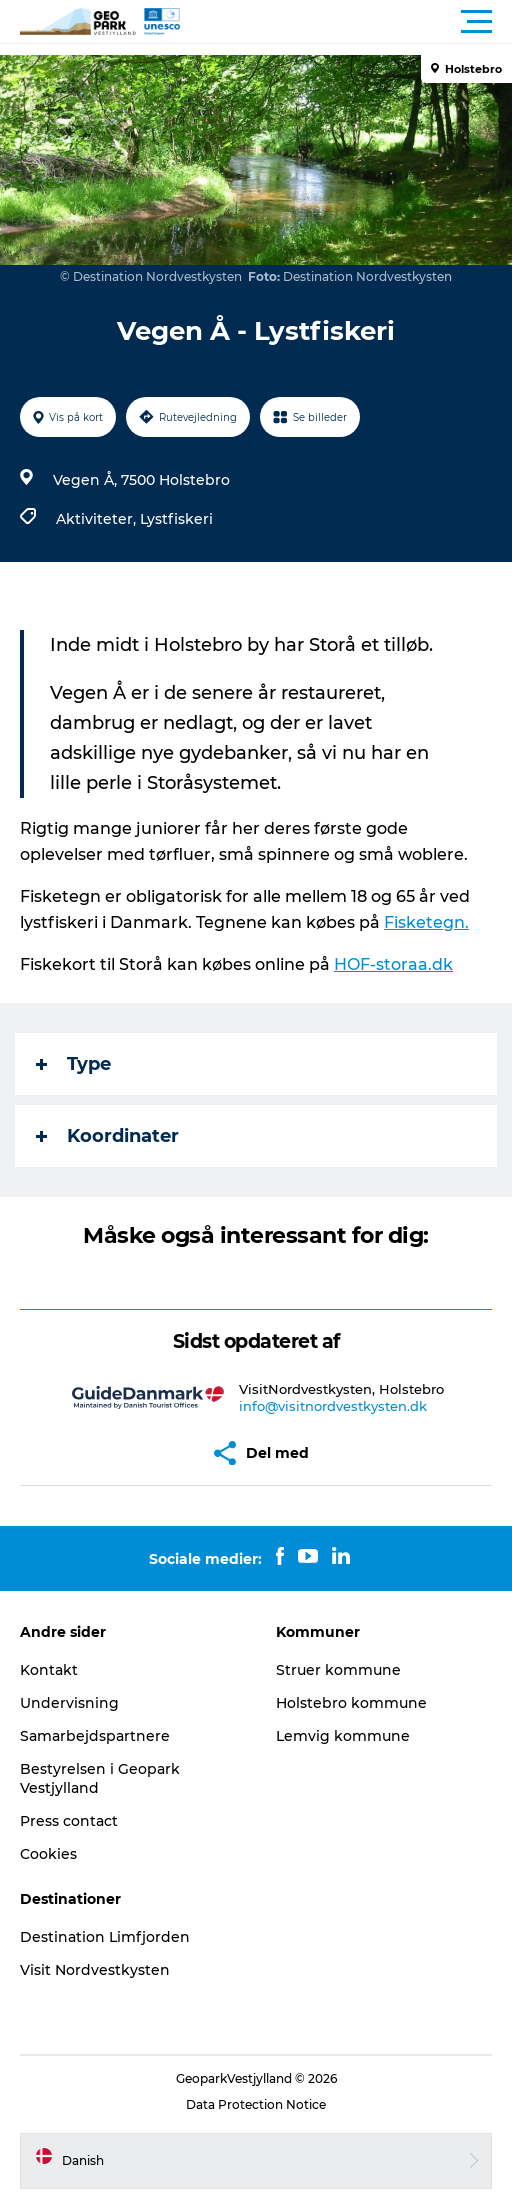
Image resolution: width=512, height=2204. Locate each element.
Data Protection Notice (256, 2104)
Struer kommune (338, 1670)
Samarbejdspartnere (95, 1736)
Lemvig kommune (343, 1736)
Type (73, 1064)
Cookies (48, 1854)
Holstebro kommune (351, 1703)
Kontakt (49, 1670)
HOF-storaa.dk (393, 964)
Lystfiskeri (176, 519)
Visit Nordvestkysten (95, 1970)
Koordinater (107, 1136)
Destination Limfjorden (105, 1937)
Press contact (69, 1821)
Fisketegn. (426, 922)
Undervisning (69, 1703)
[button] (346, 22)
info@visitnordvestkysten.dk (333, 1406)
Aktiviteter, (98, 519)
